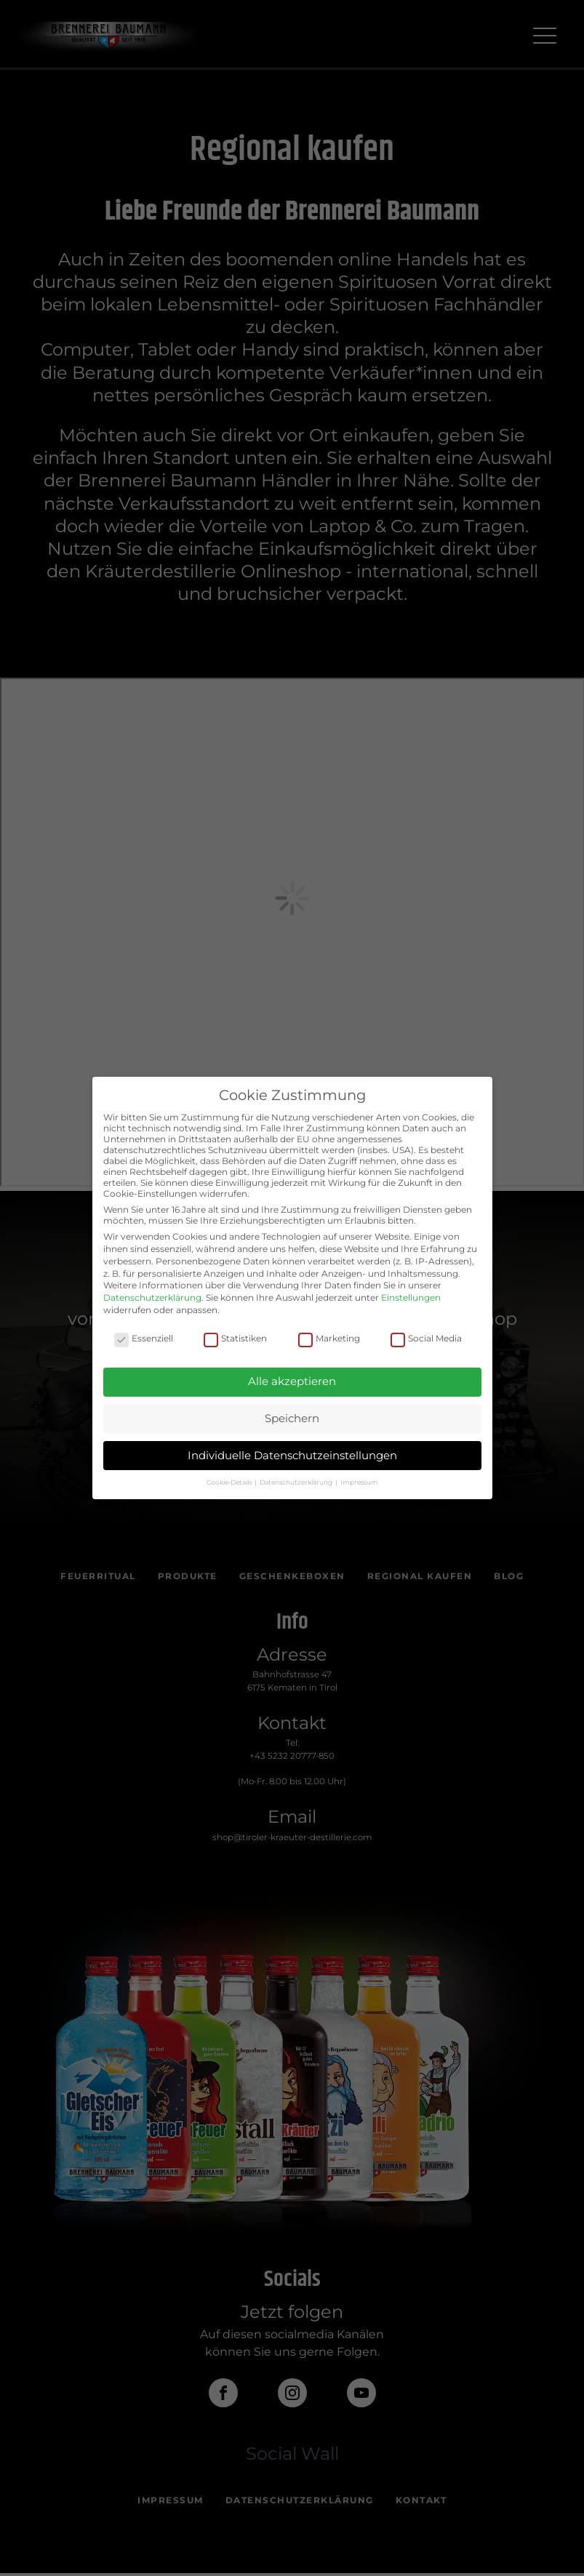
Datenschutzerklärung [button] (297, 1482)
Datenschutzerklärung (152, 1297)
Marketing (329, 1338)
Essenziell (143, 1338)
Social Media (426, 1338)
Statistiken (235, 1338)
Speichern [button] (292, 1418)
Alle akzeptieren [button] (292, 1381)
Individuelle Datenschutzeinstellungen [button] (292, 1455)
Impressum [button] (359, 1482)
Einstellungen (411, 1297)
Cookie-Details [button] (230, 1482)
